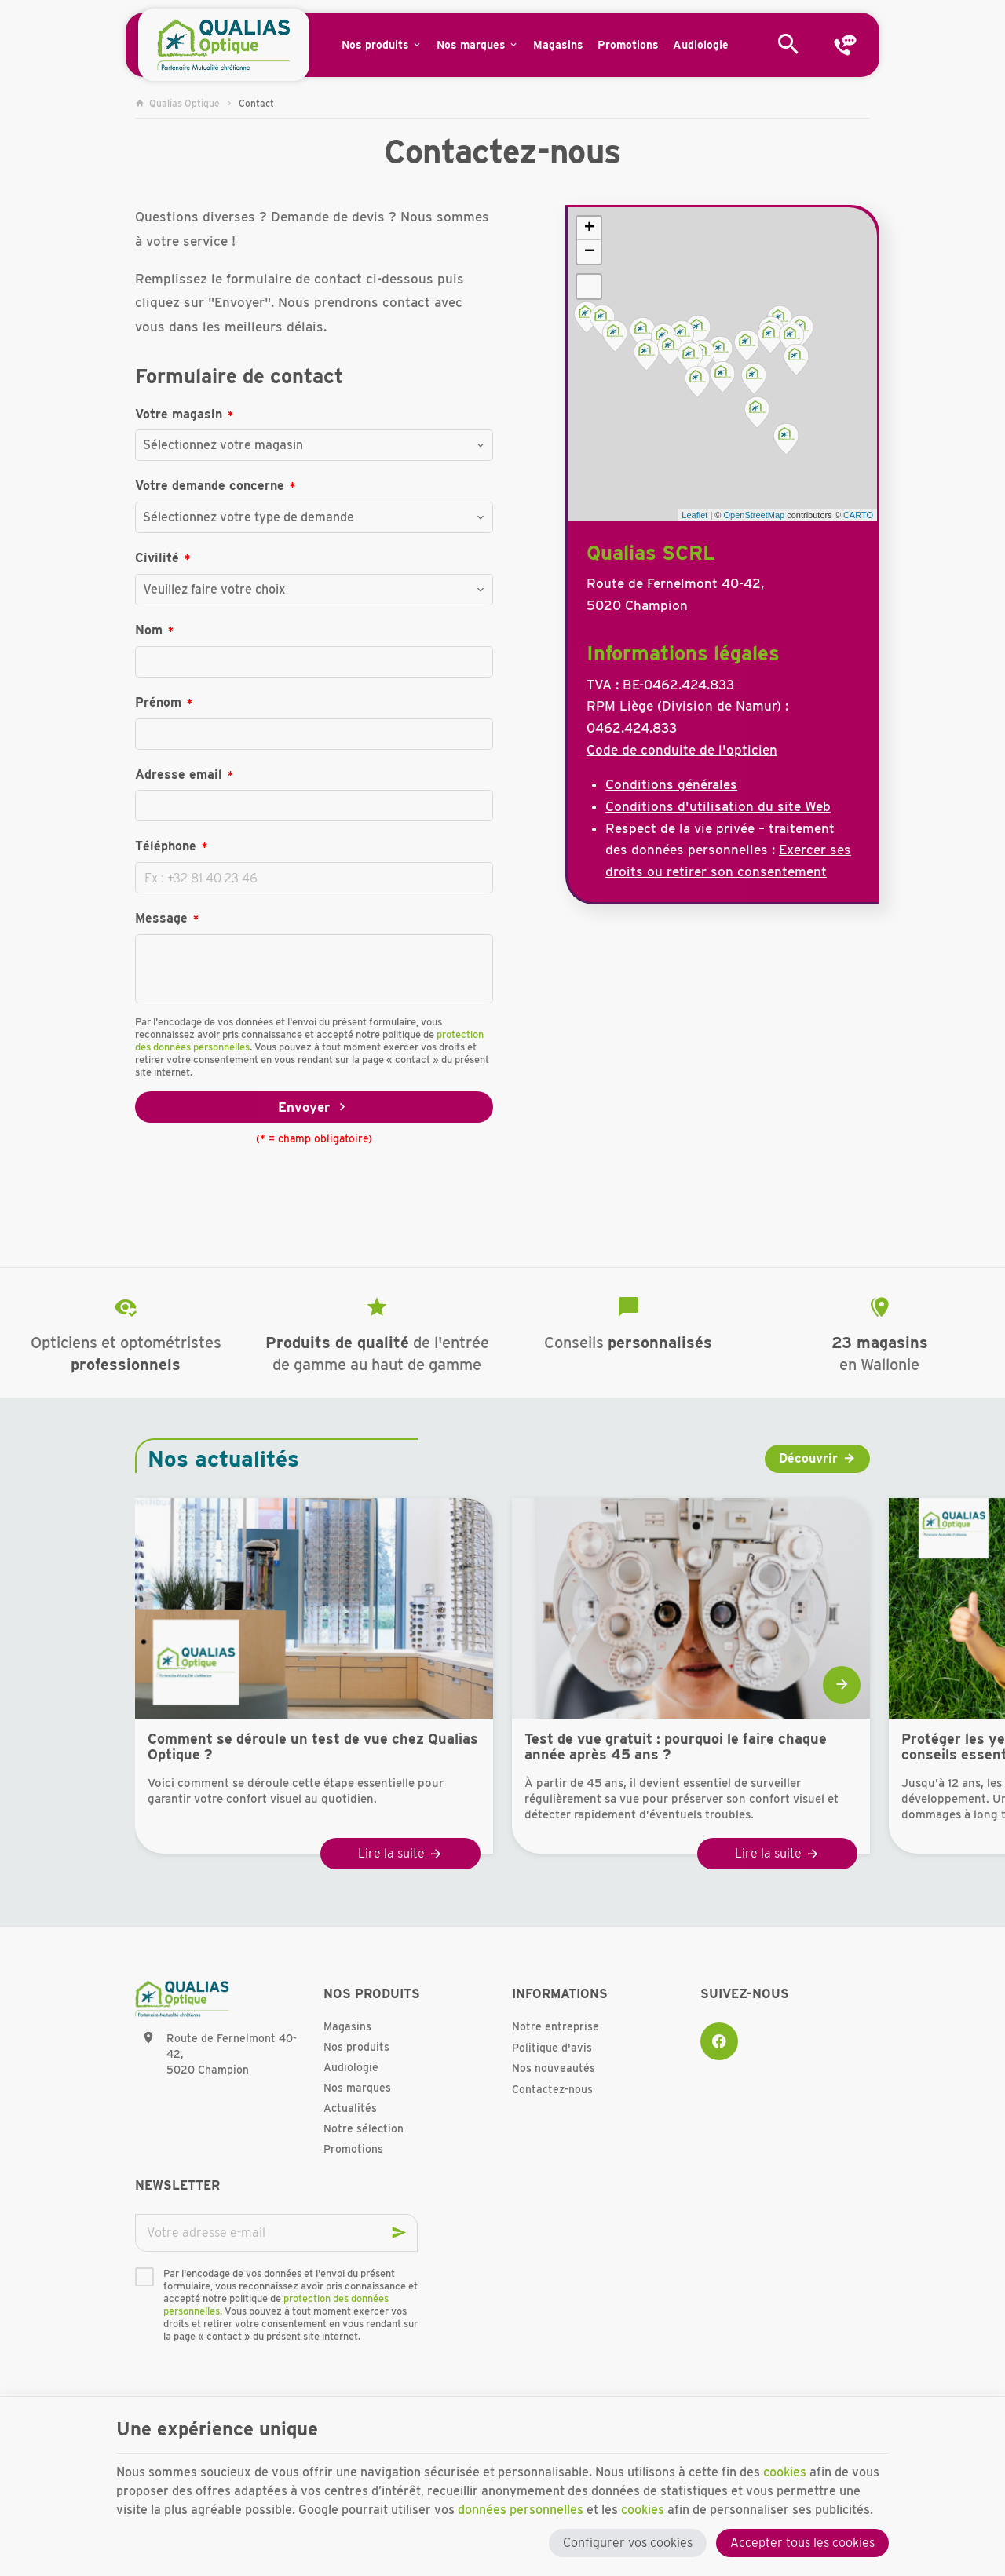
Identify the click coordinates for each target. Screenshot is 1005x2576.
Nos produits (356, 2047)
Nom (149, 630)
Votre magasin (178, 414)
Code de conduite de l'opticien (682, 750)
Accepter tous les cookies (802, 2542)
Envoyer (313, 1107)
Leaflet (694, 515)
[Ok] (399, 2233)
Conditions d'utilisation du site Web (718, 806)
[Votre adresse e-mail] (276, 2233)
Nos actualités (223, 1458)
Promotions (353, 2149)
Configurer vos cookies (628, 2542)
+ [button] (589, 228)
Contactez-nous (552, 2089)
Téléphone (165, 846)
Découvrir (808, 1458)
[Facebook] (719, 2041)
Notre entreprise (555, 2026)
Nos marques (357, 2087)
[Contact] (845, 45)
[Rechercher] (788, 45)
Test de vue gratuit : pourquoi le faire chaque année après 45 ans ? (675, 1747)
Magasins (347, 2026)
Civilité (157, 557)
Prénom (158, 702)
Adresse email (178, 774)
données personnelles (520, 2509)
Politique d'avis (552, 2047)
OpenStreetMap (753, 515)
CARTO (858, 515)
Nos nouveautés (553, 2068)
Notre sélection (363, 2128)
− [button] (589, 252)
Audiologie (350, 2067)
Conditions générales (671, 784)
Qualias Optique (177, 103)
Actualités (350, 2108)
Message (161, 918)
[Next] (842, 1685)
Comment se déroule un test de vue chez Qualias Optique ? (313, 1747)
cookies (784, 2472)
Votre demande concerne (209, 485)
